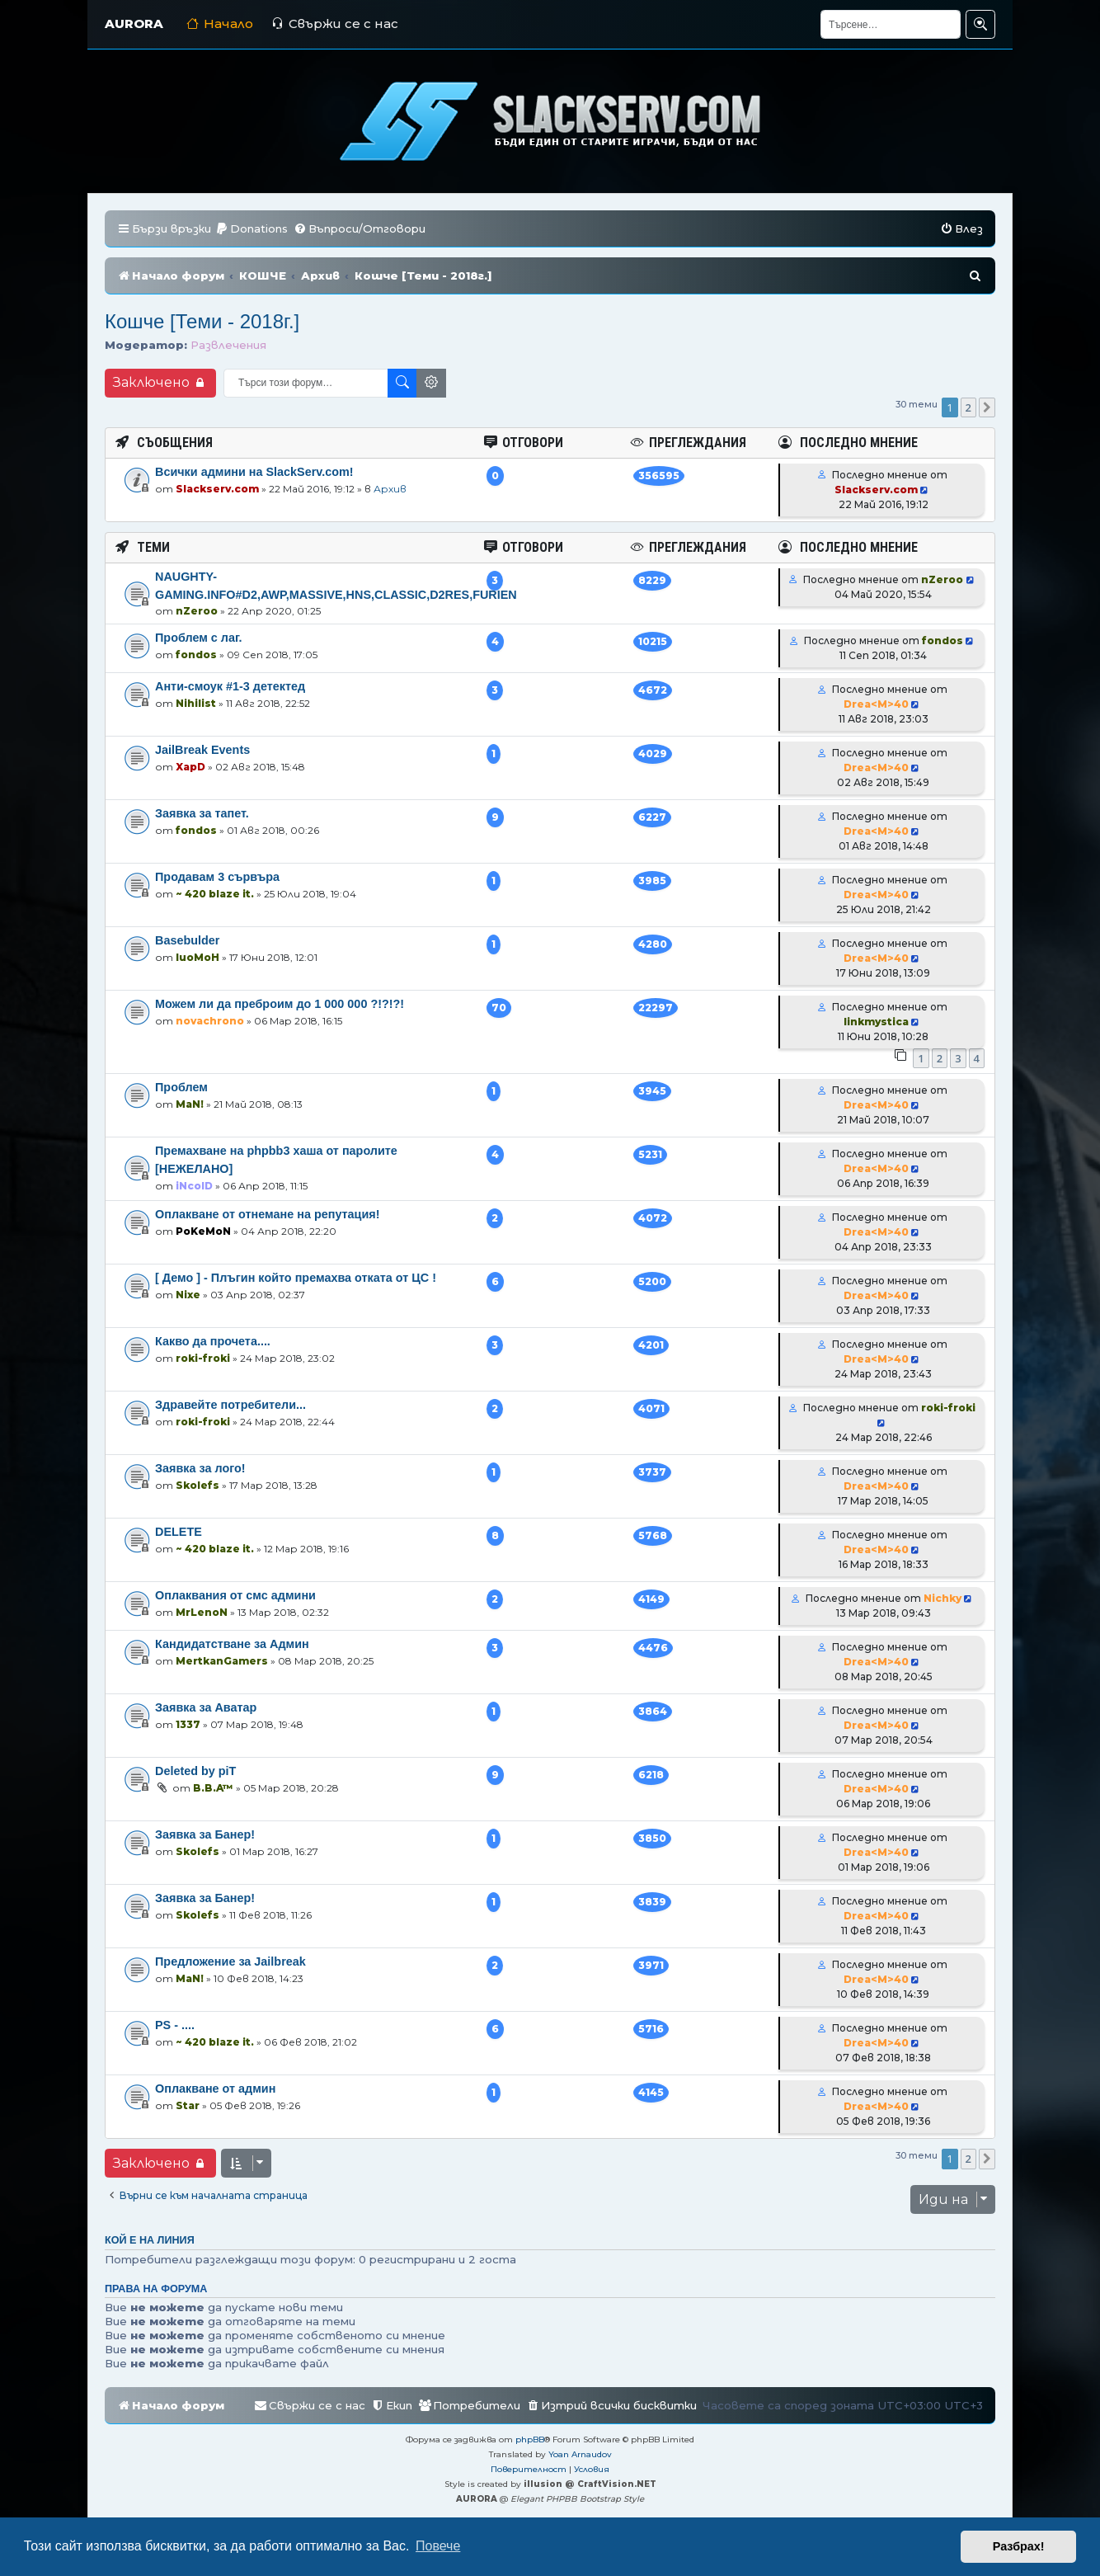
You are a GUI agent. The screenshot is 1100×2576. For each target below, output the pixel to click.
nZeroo (197, 611)
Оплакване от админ (215, 2088)
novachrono (210, 1021)
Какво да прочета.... (212, 1341)
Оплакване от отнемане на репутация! (267, 1214)
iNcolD (194, 1186)
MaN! (190, 1104)
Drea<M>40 (876, 704)
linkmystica (876, 1021)
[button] (987, 407)
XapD (190, 767)
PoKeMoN (203, 1231)
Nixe (188, 1294)
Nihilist (196, 703)
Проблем (181, 1087)
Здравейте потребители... (230, 1404)
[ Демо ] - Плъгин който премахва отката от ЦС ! (295, 1277)
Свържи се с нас (334, 23)
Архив (390, 489)
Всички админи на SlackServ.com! (254, 471)
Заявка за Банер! (205, 1834)
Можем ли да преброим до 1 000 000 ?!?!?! (279, 1003)
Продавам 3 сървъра (217, 876)
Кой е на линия (150, 2240)
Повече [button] (438, 2546)
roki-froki (203, 1358)
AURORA (134, 23)
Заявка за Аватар (205, 1707)
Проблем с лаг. (198, 637)
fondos (196, 654)
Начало (219, 23)
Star (188, 2105)
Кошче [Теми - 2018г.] (202, 321)
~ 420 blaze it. (215, 894)
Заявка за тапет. (202, 813)
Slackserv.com (217, 489)
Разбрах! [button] (1019, 2546)
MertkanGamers (222, 1661)
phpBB (529, 2439)
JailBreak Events (202, 749)
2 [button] (968, 407)
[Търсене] (890, 24)
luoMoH (197, 957)
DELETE (178, 1531)
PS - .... (175, 2025)
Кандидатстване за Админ (232, 1644)
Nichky (942, 1598)
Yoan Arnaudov (580, 2454)
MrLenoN (202, 1612)
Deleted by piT (195, 1771)
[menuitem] (251, 229)
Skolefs (197, 1485)
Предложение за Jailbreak (230, 1961)
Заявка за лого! (200, 1468)
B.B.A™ (213, 1788)
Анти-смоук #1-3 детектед (230, 686)
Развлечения (228, 344)
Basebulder (187, 940)
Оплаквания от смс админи (235, 1595)
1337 (188, 1724)
